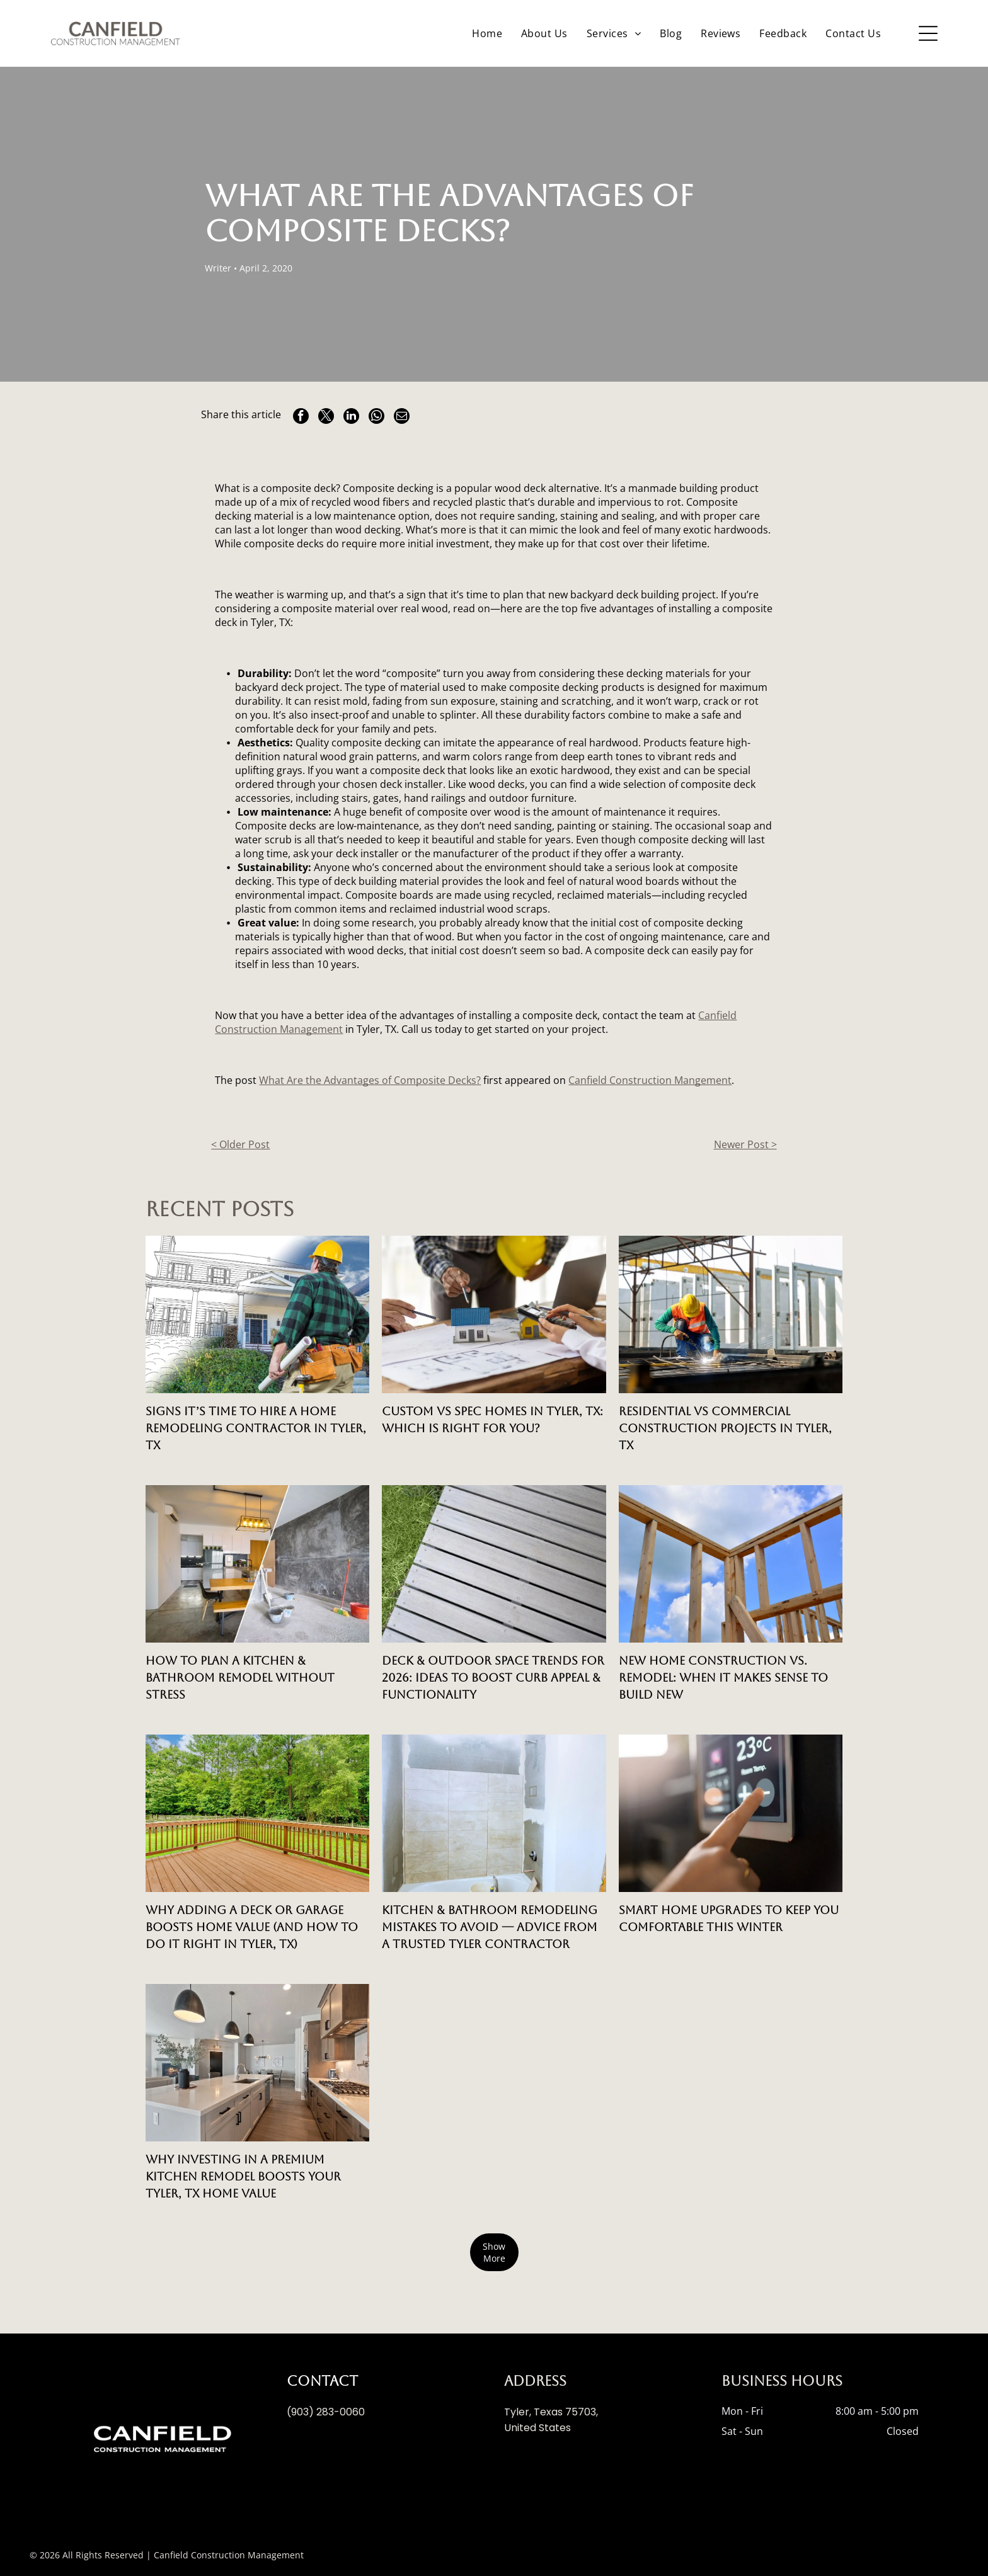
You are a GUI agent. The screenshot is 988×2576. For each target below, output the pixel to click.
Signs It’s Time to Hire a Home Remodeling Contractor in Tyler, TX (256, 1428)
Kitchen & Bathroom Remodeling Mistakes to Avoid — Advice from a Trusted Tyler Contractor (489, 1927)
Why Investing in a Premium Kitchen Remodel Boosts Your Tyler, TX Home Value (243, 2176)
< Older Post (240, 1144)
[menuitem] (487, 33)
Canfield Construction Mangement (650, 1080)
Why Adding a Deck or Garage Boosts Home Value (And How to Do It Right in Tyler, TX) (252, 1927)
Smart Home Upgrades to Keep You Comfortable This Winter (729, 1918)
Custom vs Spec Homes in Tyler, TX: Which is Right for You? (492, 1420)
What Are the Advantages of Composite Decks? (370, 1080)
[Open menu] (928, 33)
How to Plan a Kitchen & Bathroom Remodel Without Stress (240, 1677)
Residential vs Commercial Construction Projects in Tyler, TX (725, 1428)
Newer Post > (745, 1144)
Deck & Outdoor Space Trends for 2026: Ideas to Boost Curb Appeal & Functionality (493, 1677)
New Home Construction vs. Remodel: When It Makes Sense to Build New (723, 1677)
